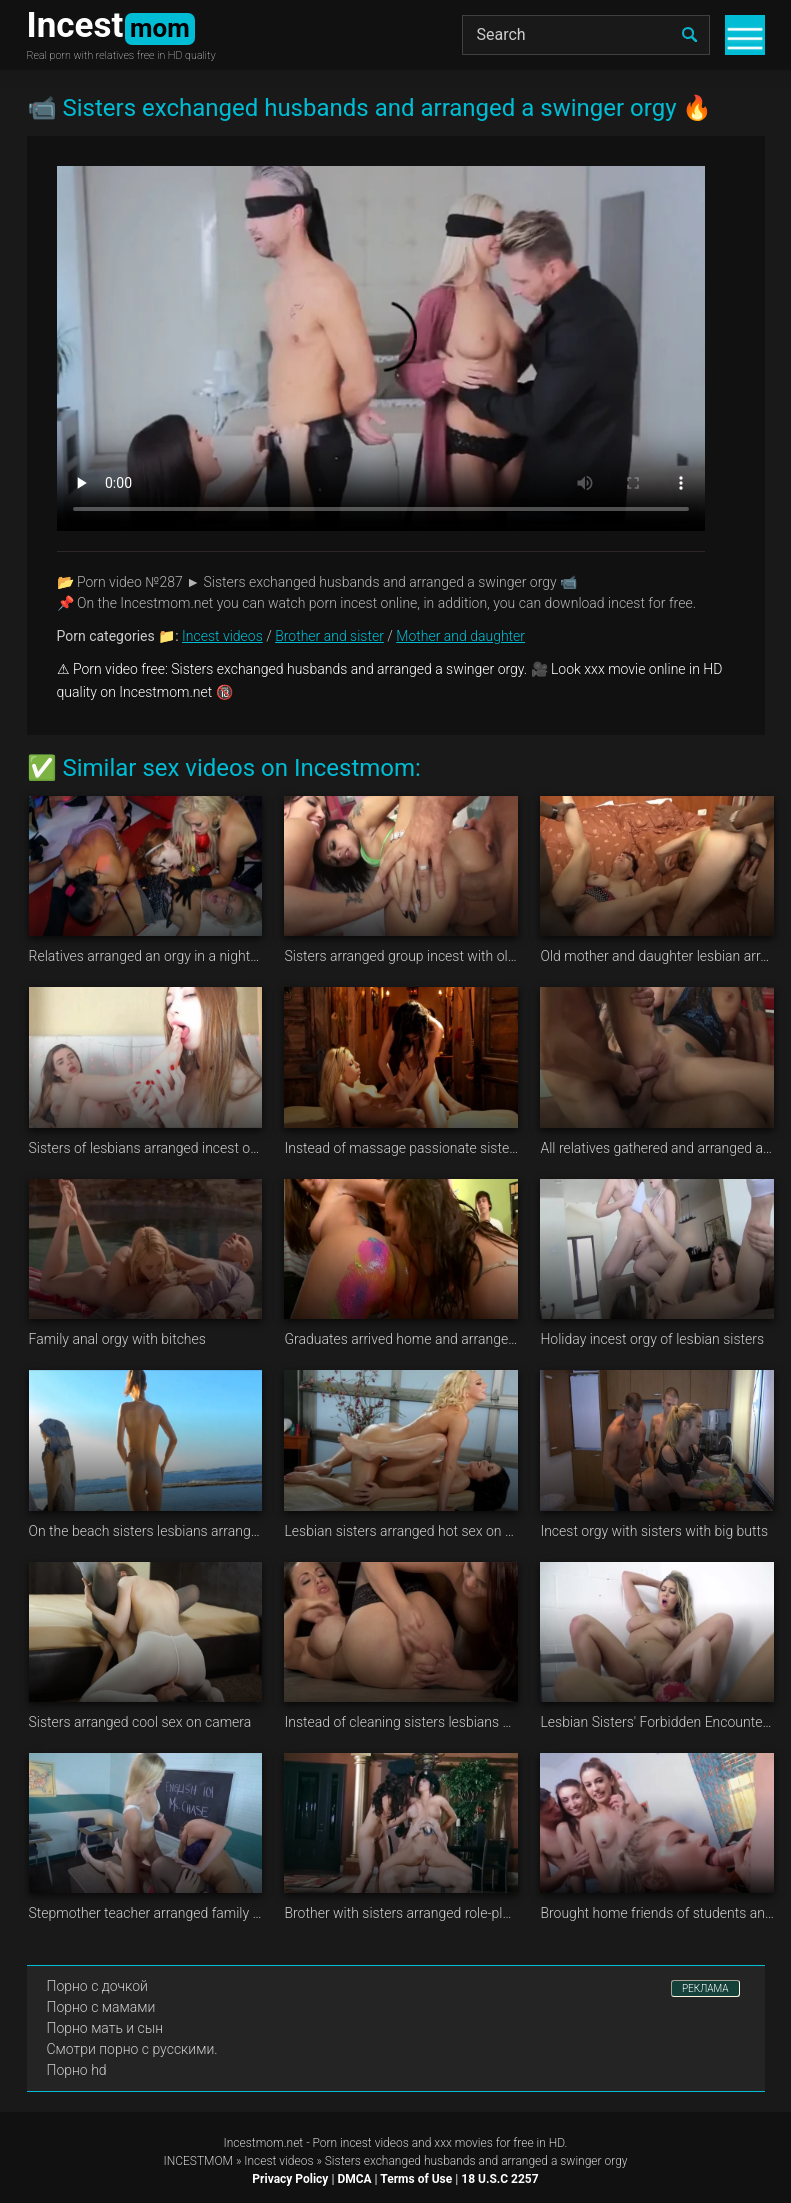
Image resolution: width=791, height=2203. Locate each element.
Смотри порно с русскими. (132, 2049)
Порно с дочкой (97, 1986)
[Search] (586, 35)
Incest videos (222, 636)
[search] (690, 35)
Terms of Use (416, 2179)
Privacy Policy (290, 2179)
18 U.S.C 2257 (499, 2179)
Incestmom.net (264, 2143)
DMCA (354, 2179)
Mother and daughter (460, 636)
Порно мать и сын (105, 2028)
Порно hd (77, 2070)
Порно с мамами (101, 2007)
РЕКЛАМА (705, 1988)
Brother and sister (329, 636)
